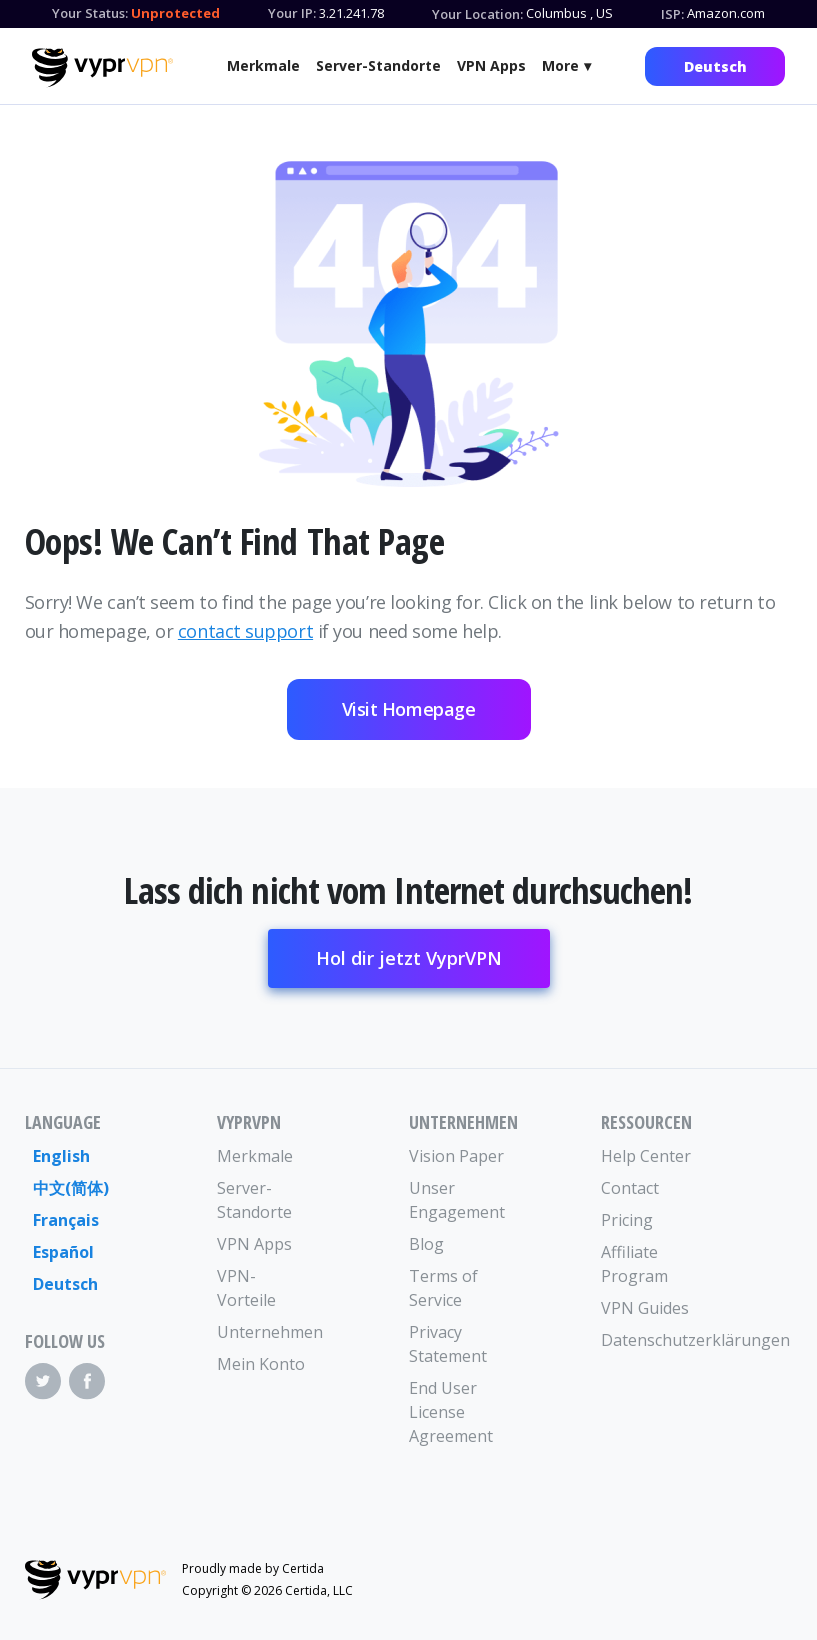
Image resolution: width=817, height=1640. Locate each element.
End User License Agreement (451, 1412)
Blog (426, 1244)
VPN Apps (491, 65)
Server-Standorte (378, 65)
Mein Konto (261, 1364)
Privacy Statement (448, 1344)
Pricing (627, 1220)
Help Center (646, 1156)
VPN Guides (645, 1308)
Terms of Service (443, 1288)
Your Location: (477, 14)
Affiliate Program (634, 1264)
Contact (630, 1188)
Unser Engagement (457, 1200)
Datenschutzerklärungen (649, 1340)
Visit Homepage (409, 709)
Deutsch (715, 66)
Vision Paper (456, 1156)
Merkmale (263, 65)
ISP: (672, 14)
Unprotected (175, 13)
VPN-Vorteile (246, 1288)
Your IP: (292, 13)
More (560, 65)
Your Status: (90, 13)
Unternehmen (265, 1332)
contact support (245, 631)
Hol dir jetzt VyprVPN (409, 958)
